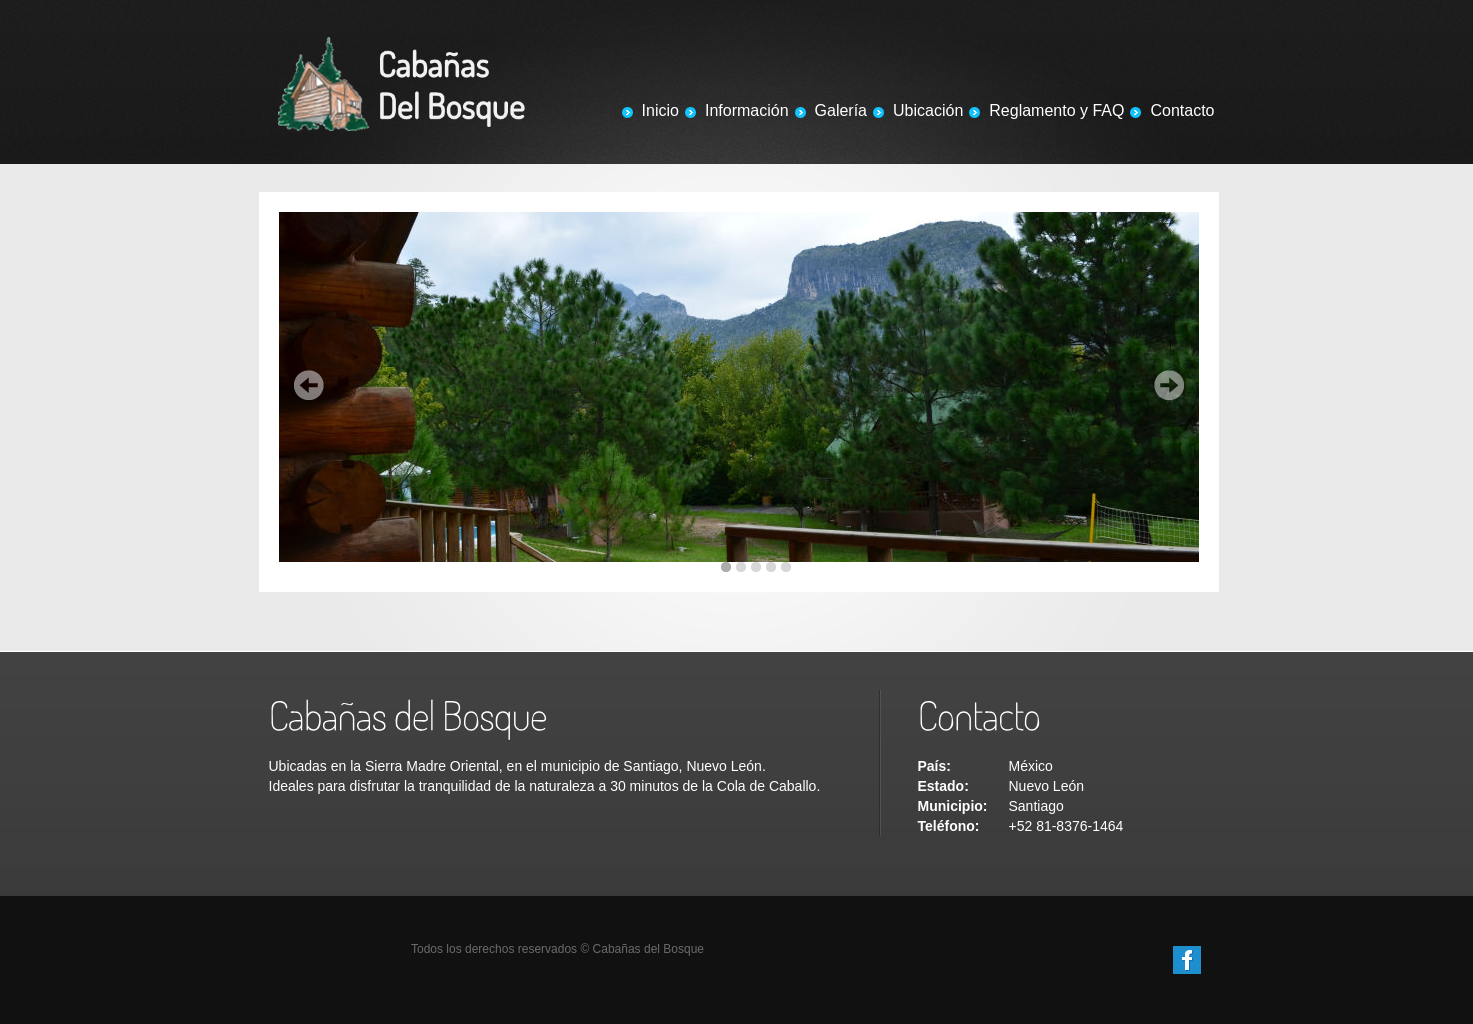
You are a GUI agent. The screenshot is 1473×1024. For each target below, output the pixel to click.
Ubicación (928, 110)
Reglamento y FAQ (1056, 110)
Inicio (660, 110)
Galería (841, 110)
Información (747, 110)
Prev (309, 385)
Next (1169, 385)
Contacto (1182, 110)
